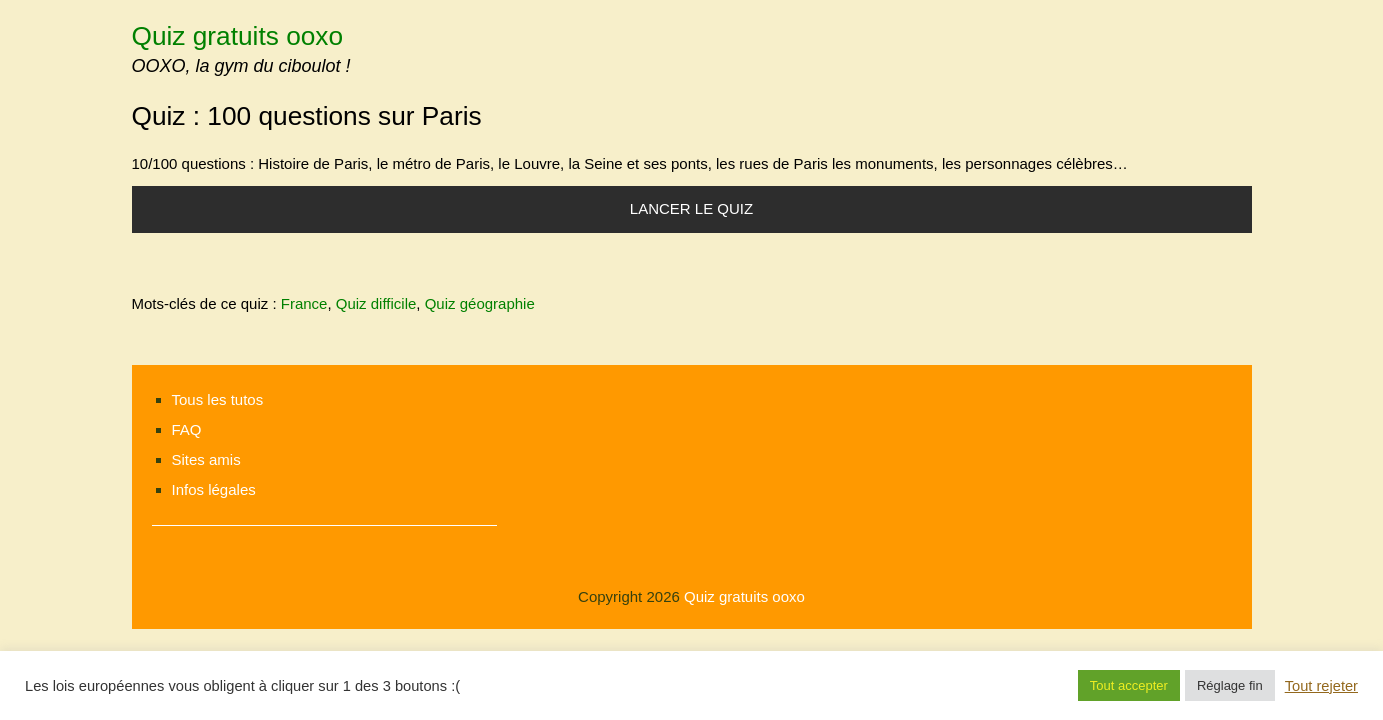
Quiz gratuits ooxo (238, 36)
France (304, 303)
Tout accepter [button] (1129, 685)
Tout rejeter (1321, 686)
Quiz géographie (480, 303)
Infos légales (214, 489)
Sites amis (206, 459)
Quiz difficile (376, 303)
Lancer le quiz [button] (691, 208)
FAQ (187, 429)
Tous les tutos (218, 399)
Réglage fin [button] (1230, 685)
